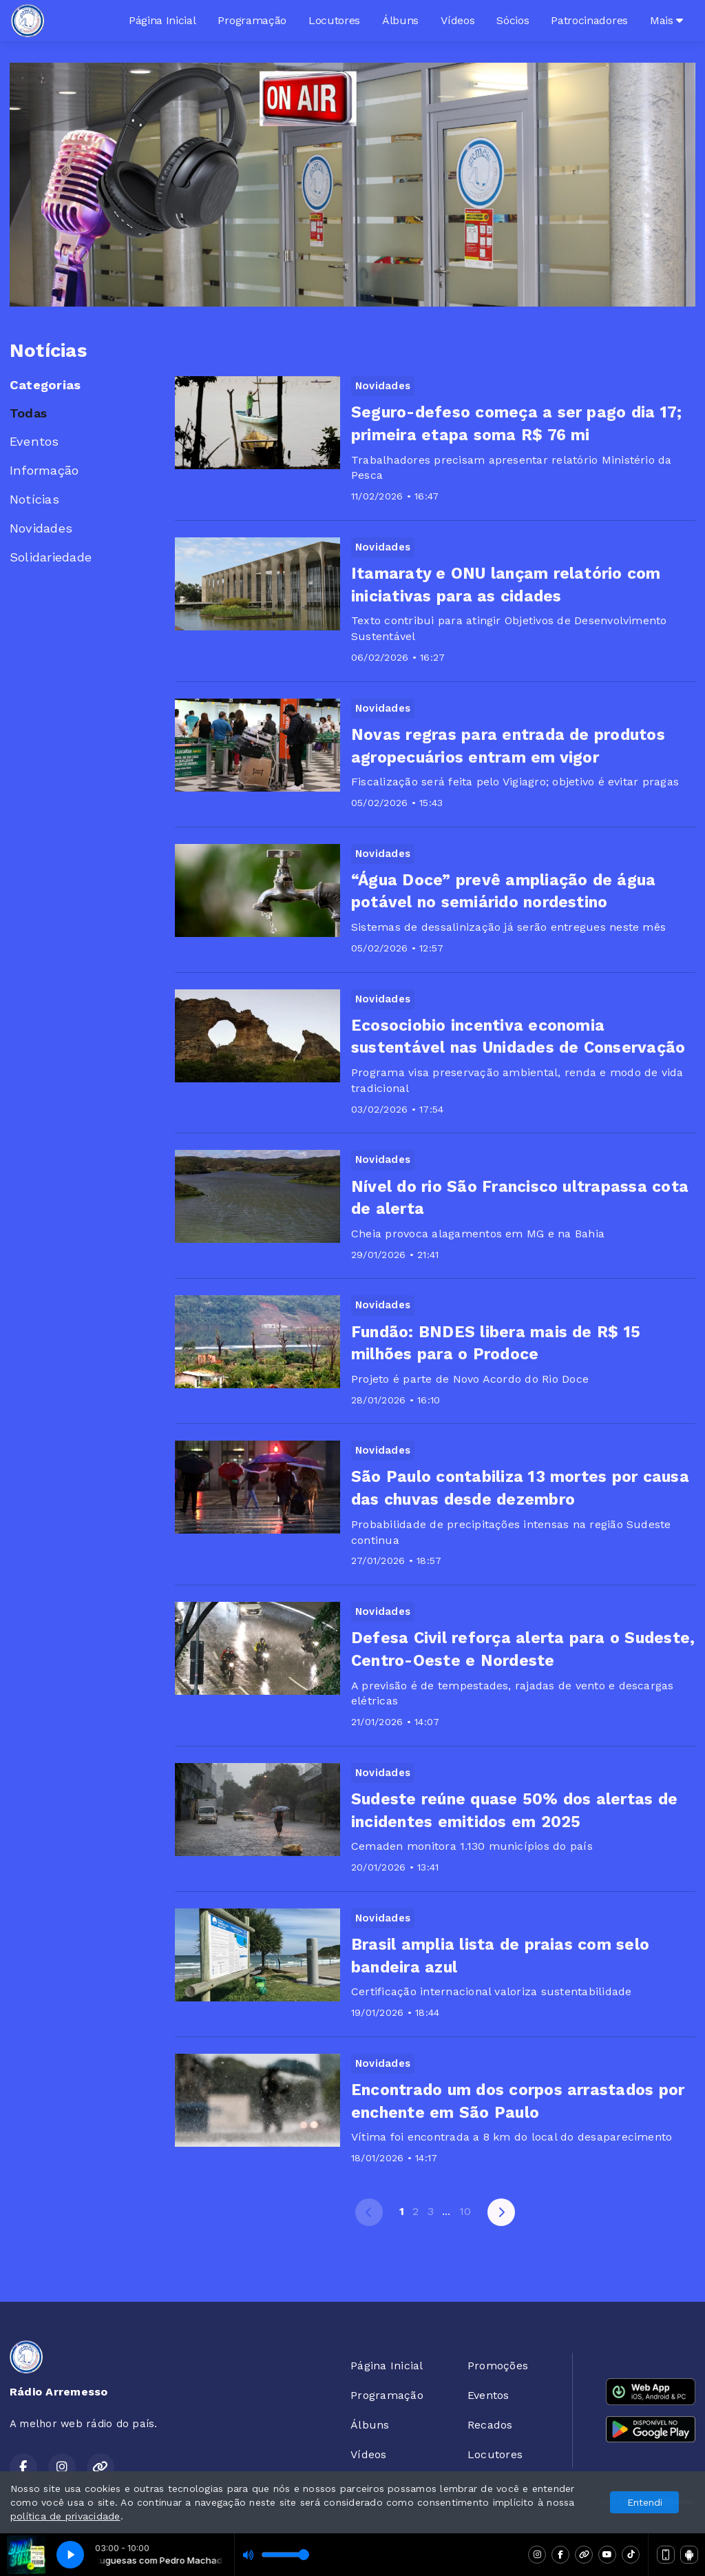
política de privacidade (65, 2516)
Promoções (497, 2365)
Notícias (34, 499)
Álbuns (400, 20)
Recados (490, 2424)
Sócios (512, 20)
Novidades (41, 528)
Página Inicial (162, 20)
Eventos (34, 441)
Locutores (334, 20)
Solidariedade (51, 557)
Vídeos (457, 20)
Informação (44, 470)
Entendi (644, 2502)
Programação (252, 20)
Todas (28, 413)
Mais (666, 20)
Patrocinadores (589, 20)
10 (465, 2211)
